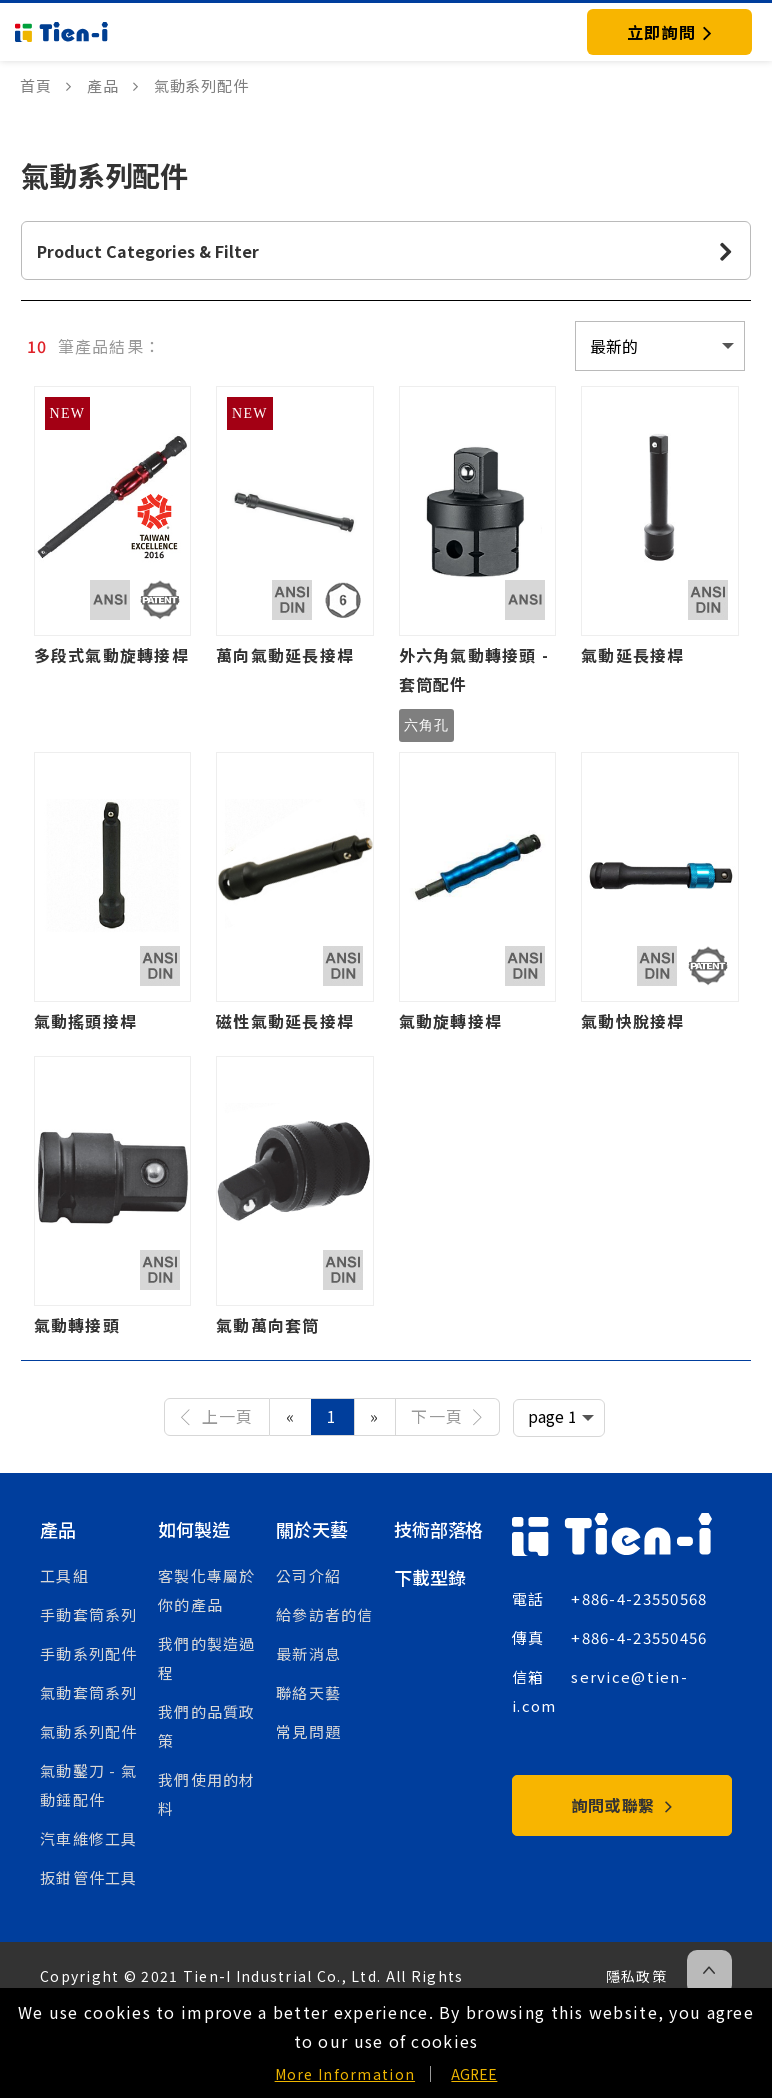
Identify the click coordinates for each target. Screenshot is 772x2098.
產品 (58, 1529)
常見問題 (308, 1731)
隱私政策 (636, 1976)
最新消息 (308, 1653)
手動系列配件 (89, 1653)
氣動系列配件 (89, 1731)
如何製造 (193, 1529)
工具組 (64, 1575)
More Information (345, 2074)
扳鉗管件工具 (89, 1877)
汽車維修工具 (89, 1838)
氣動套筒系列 (89, 1692)
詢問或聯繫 (622, 1805)
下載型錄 (429, 1577)
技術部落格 (438, 1529)
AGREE (474, 2074)
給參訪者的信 (325, 1614)
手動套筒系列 (89, 1614)
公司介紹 (308, 1575)
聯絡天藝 (308, 1692)
